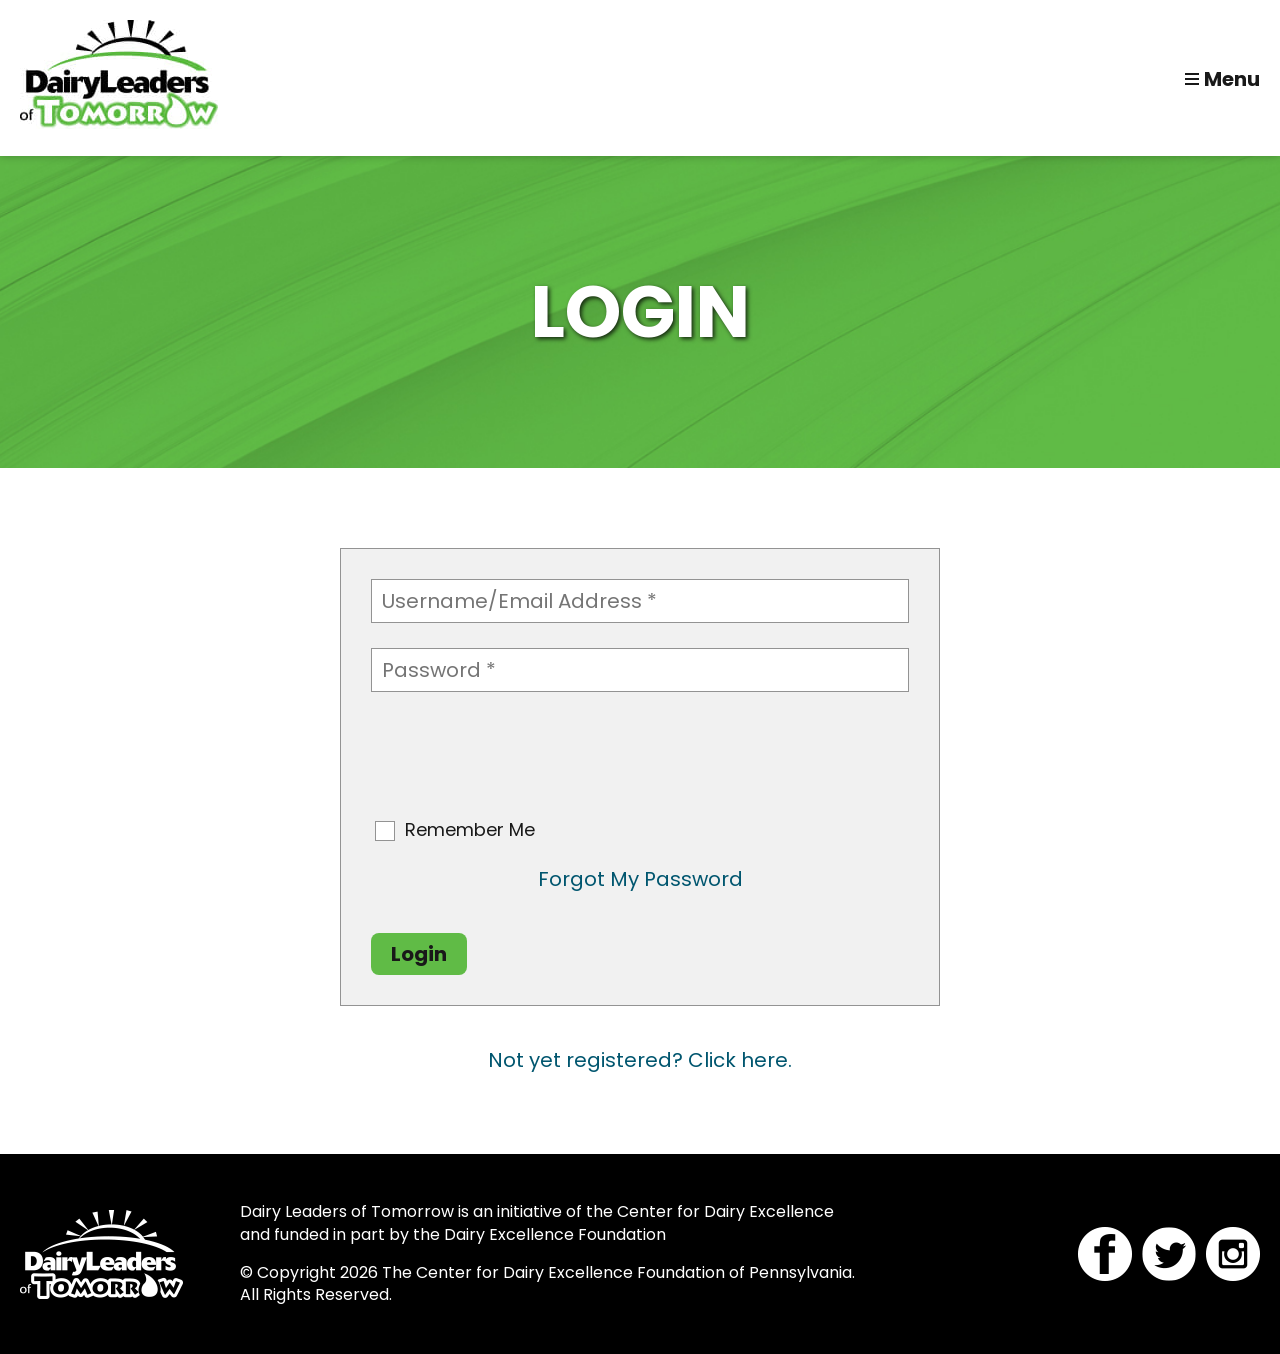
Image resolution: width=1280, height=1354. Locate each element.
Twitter (1169, 1254)
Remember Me (470, 830)
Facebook (1105, 1254)
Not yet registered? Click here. (640, 1060)
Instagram (1233, 1254)
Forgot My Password (640, 879)
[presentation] (523, 756)
